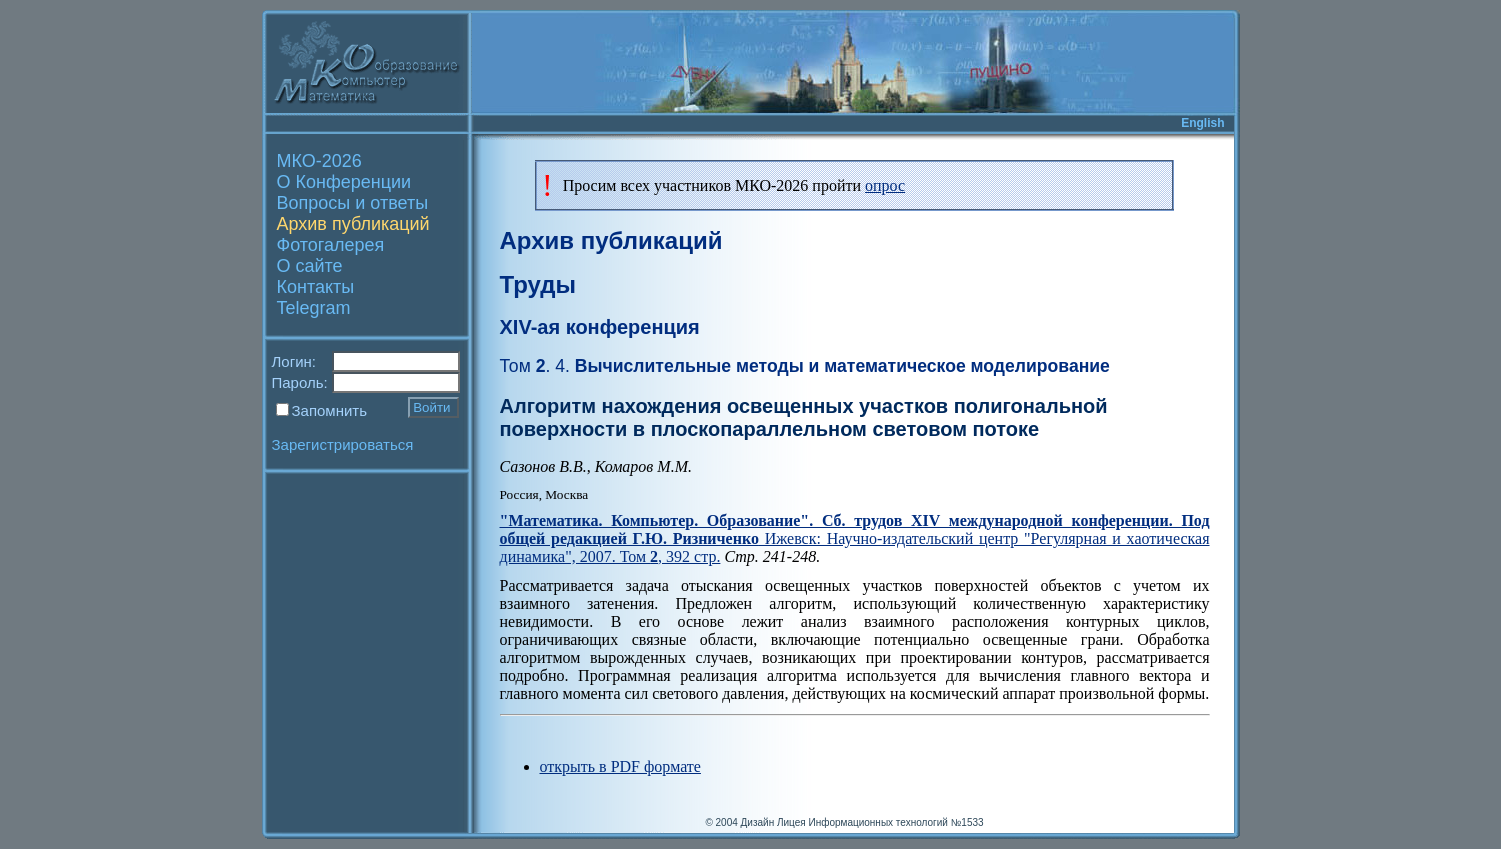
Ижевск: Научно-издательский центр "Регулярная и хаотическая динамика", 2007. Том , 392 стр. (855, 538)
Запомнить (330, 410)
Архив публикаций (353, 224)
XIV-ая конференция (600, 327)
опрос (885, 185)
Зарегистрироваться (343, 444)
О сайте (310, 266)
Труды (538, 284)
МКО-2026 (319, 161)
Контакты (316, 287)
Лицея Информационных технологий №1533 (880, 822)
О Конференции (344, 182)
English (1202, 123)
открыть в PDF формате (620, 766)
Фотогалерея (331, 245)
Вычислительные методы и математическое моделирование (805, 366)
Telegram (314, 308)
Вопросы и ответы (353, 203)
